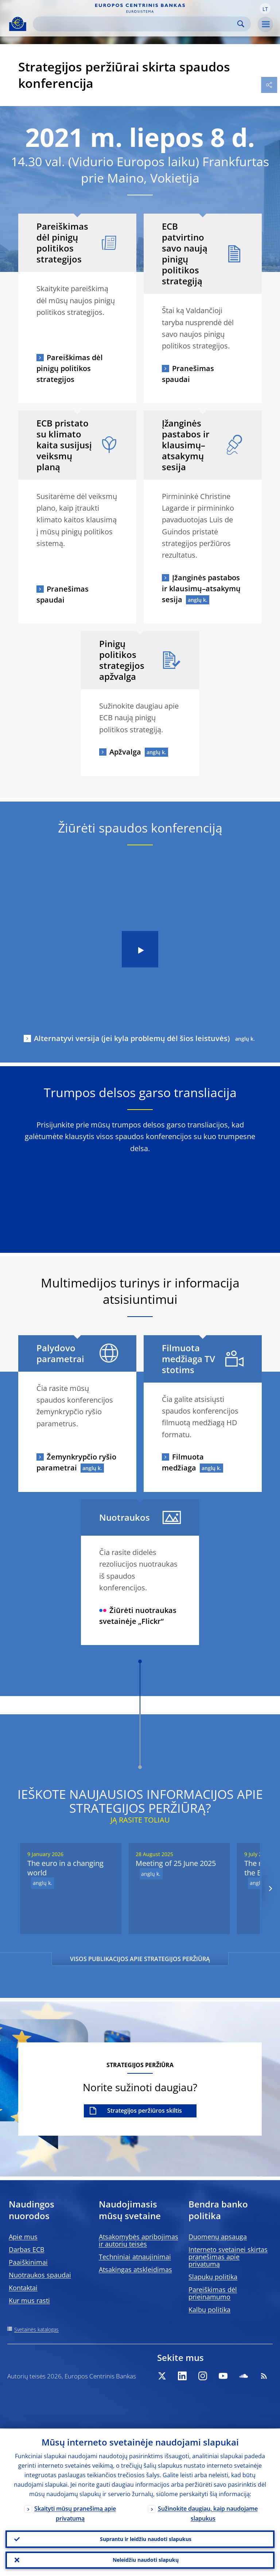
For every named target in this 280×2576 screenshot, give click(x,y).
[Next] (270, 1888)
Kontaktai (23, 2287)
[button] (265, 8)
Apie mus (23, 2236)
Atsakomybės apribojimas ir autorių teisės (138, 2240)
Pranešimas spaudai (188, 373)
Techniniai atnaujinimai (135, 2256)
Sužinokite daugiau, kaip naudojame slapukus (208, 2513)
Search (241, 23)
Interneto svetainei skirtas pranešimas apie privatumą (228, 2256)
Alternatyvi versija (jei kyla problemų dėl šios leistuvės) (132, 1038)
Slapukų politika (212, 2276)
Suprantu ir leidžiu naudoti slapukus (145, 2538)
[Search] (136, 23)
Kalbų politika (209, 2309)
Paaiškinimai (28, 2262)
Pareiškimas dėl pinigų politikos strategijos (69, 368)
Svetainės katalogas (36, 2329)
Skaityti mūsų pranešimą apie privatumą (75, 2513)
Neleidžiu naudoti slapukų (146, 2559)
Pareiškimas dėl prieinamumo (212, 2293)
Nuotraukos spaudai (40, 2275)
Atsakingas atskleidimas (135, 2269)
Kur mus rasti (29, 2300)
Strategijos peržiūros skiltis (144, 2111)
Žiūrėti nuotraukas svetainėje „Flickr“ (137, 1615)
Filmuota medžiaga (183, 1462)
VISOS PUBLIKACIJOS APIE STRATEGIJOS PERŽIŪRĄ (140, 1959)
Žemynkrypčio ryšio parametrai (76, 1462)
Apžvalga (125, 752)
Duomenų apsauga (217, 2236)
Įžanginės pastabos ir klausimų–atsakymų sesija (201, 588)
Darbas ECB (26, 2249)
